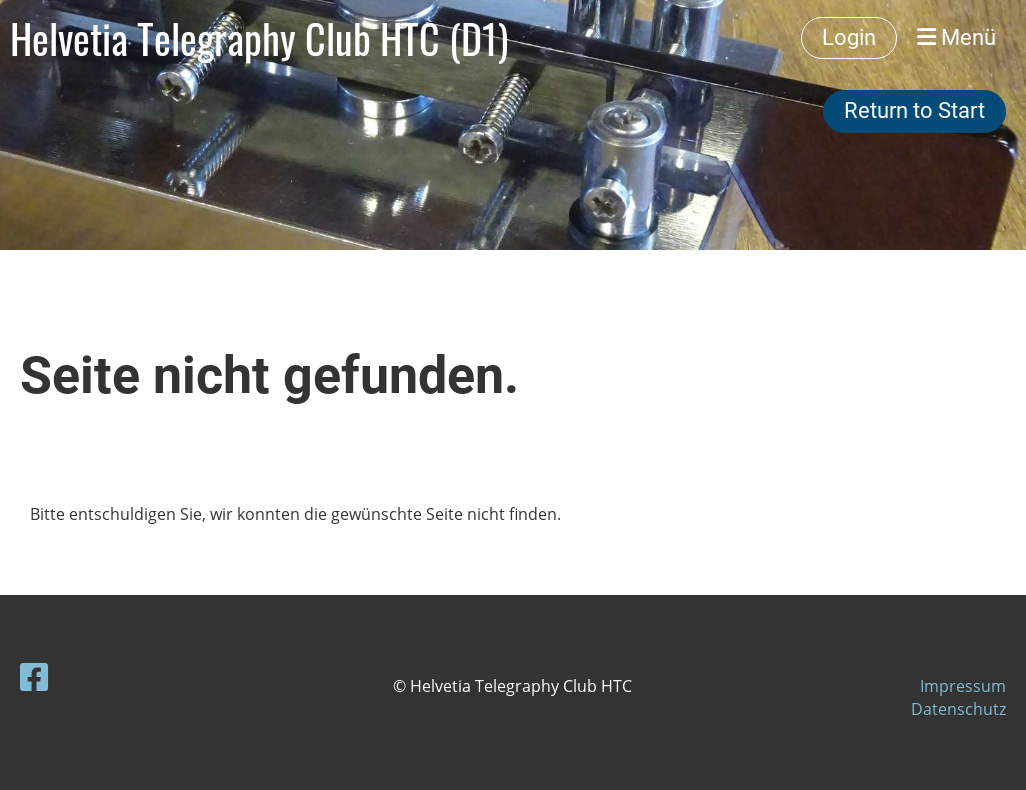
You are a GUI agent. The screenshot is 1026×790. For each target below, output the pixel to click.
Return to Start (914, 110)
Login (849, 37)
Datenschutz (958, 709)
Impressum (963, 686)
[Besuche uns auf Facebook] (34, 676)
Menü (956, 37)
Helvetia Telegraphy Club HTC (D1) (259, 38)
